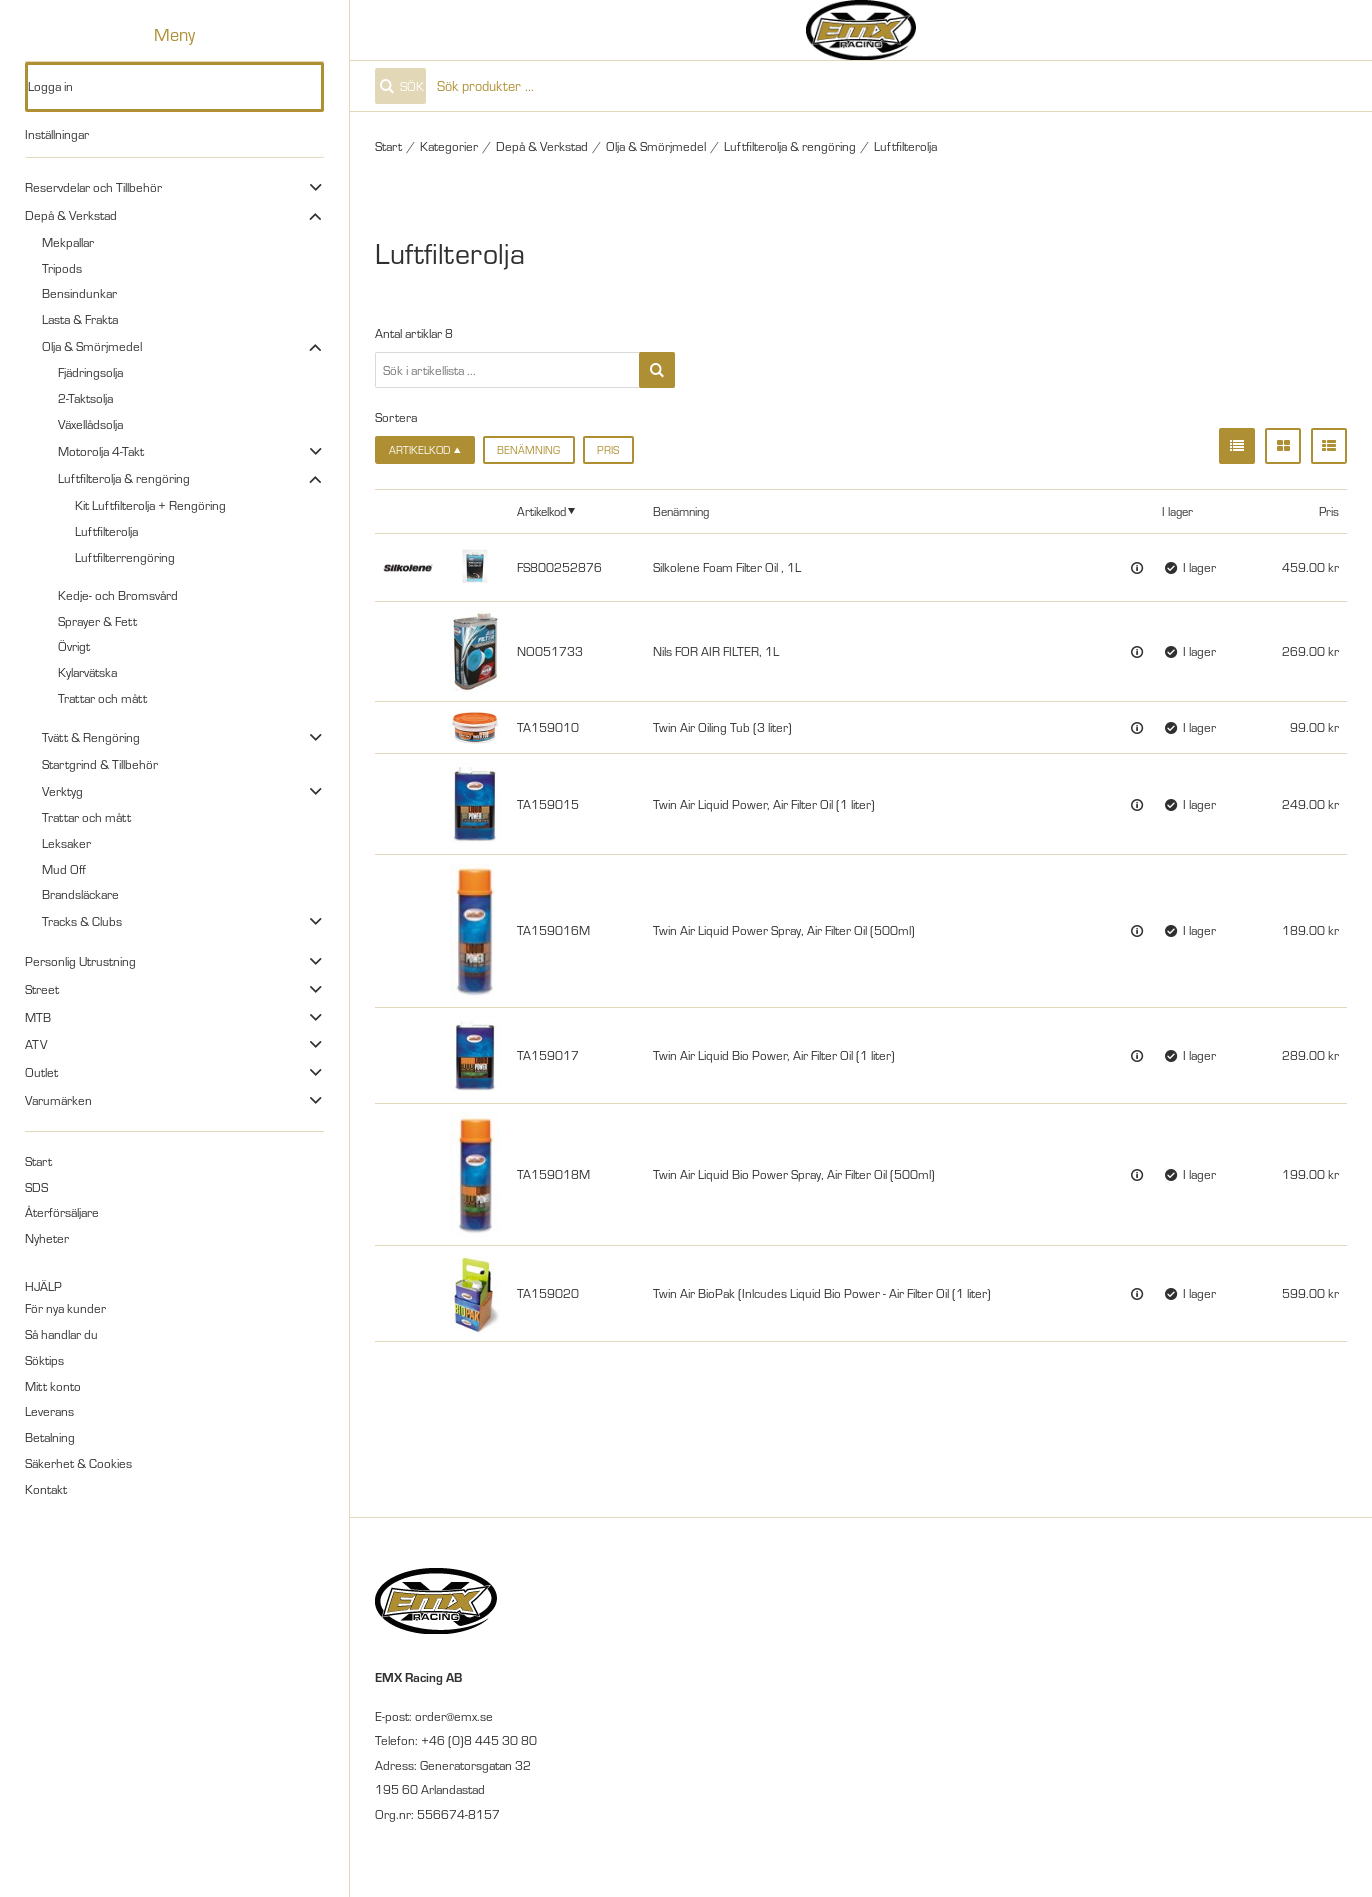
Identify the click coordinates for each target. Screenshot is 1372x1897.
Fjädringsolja (90, 372)
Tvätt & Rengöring (91, 737)
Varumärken (58, 1100)
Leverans (49, 1411)
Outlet (41, 1072)
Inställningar (57, 134)
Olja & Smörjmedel (92, 346)
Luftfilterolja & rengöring (124, 478)
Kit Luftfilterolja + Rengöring (150, 505)
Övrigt (74, 646)
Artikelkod (541, 511)
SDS (36, 1187)
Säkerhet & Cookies (78, 1463)
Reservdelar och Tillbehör (93, 187)
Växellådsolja (90, 424)
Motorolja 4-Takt (101, 451)
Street (42, 989)
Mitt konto (53, 1386)
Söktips (44, 1360)
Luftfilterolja (106, 531)
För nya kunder (65, 1308)
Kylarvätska (87, 672)
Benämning (528, 450)
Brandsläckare (80, 894)
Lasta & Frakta (80, 319)
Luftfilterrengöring (125, 557)
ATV (36, 1044)
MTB (38, 1017)
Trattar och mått (102, 698)
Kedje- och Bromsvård (118, 595)
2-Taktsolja (85, 398)
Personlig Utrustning (80, 961)
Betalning (50, 1437)
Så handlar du (61, 1334)
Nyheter (47, 1238)
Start (38, 1161)
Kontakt (46, 1489)
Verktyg (62, 791)
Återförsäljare (62, 1212)
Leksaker (66, 843)
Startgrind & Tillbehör (100, 764)
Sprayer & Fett (97, 621)
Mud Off (64, 869)
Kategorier (449, 146)
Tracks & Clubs (82, 921)
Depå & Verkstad (71, 215)
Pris (608, 450)
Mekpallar (68, 242)
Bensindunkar (79, 293)
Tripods (62, 268)
